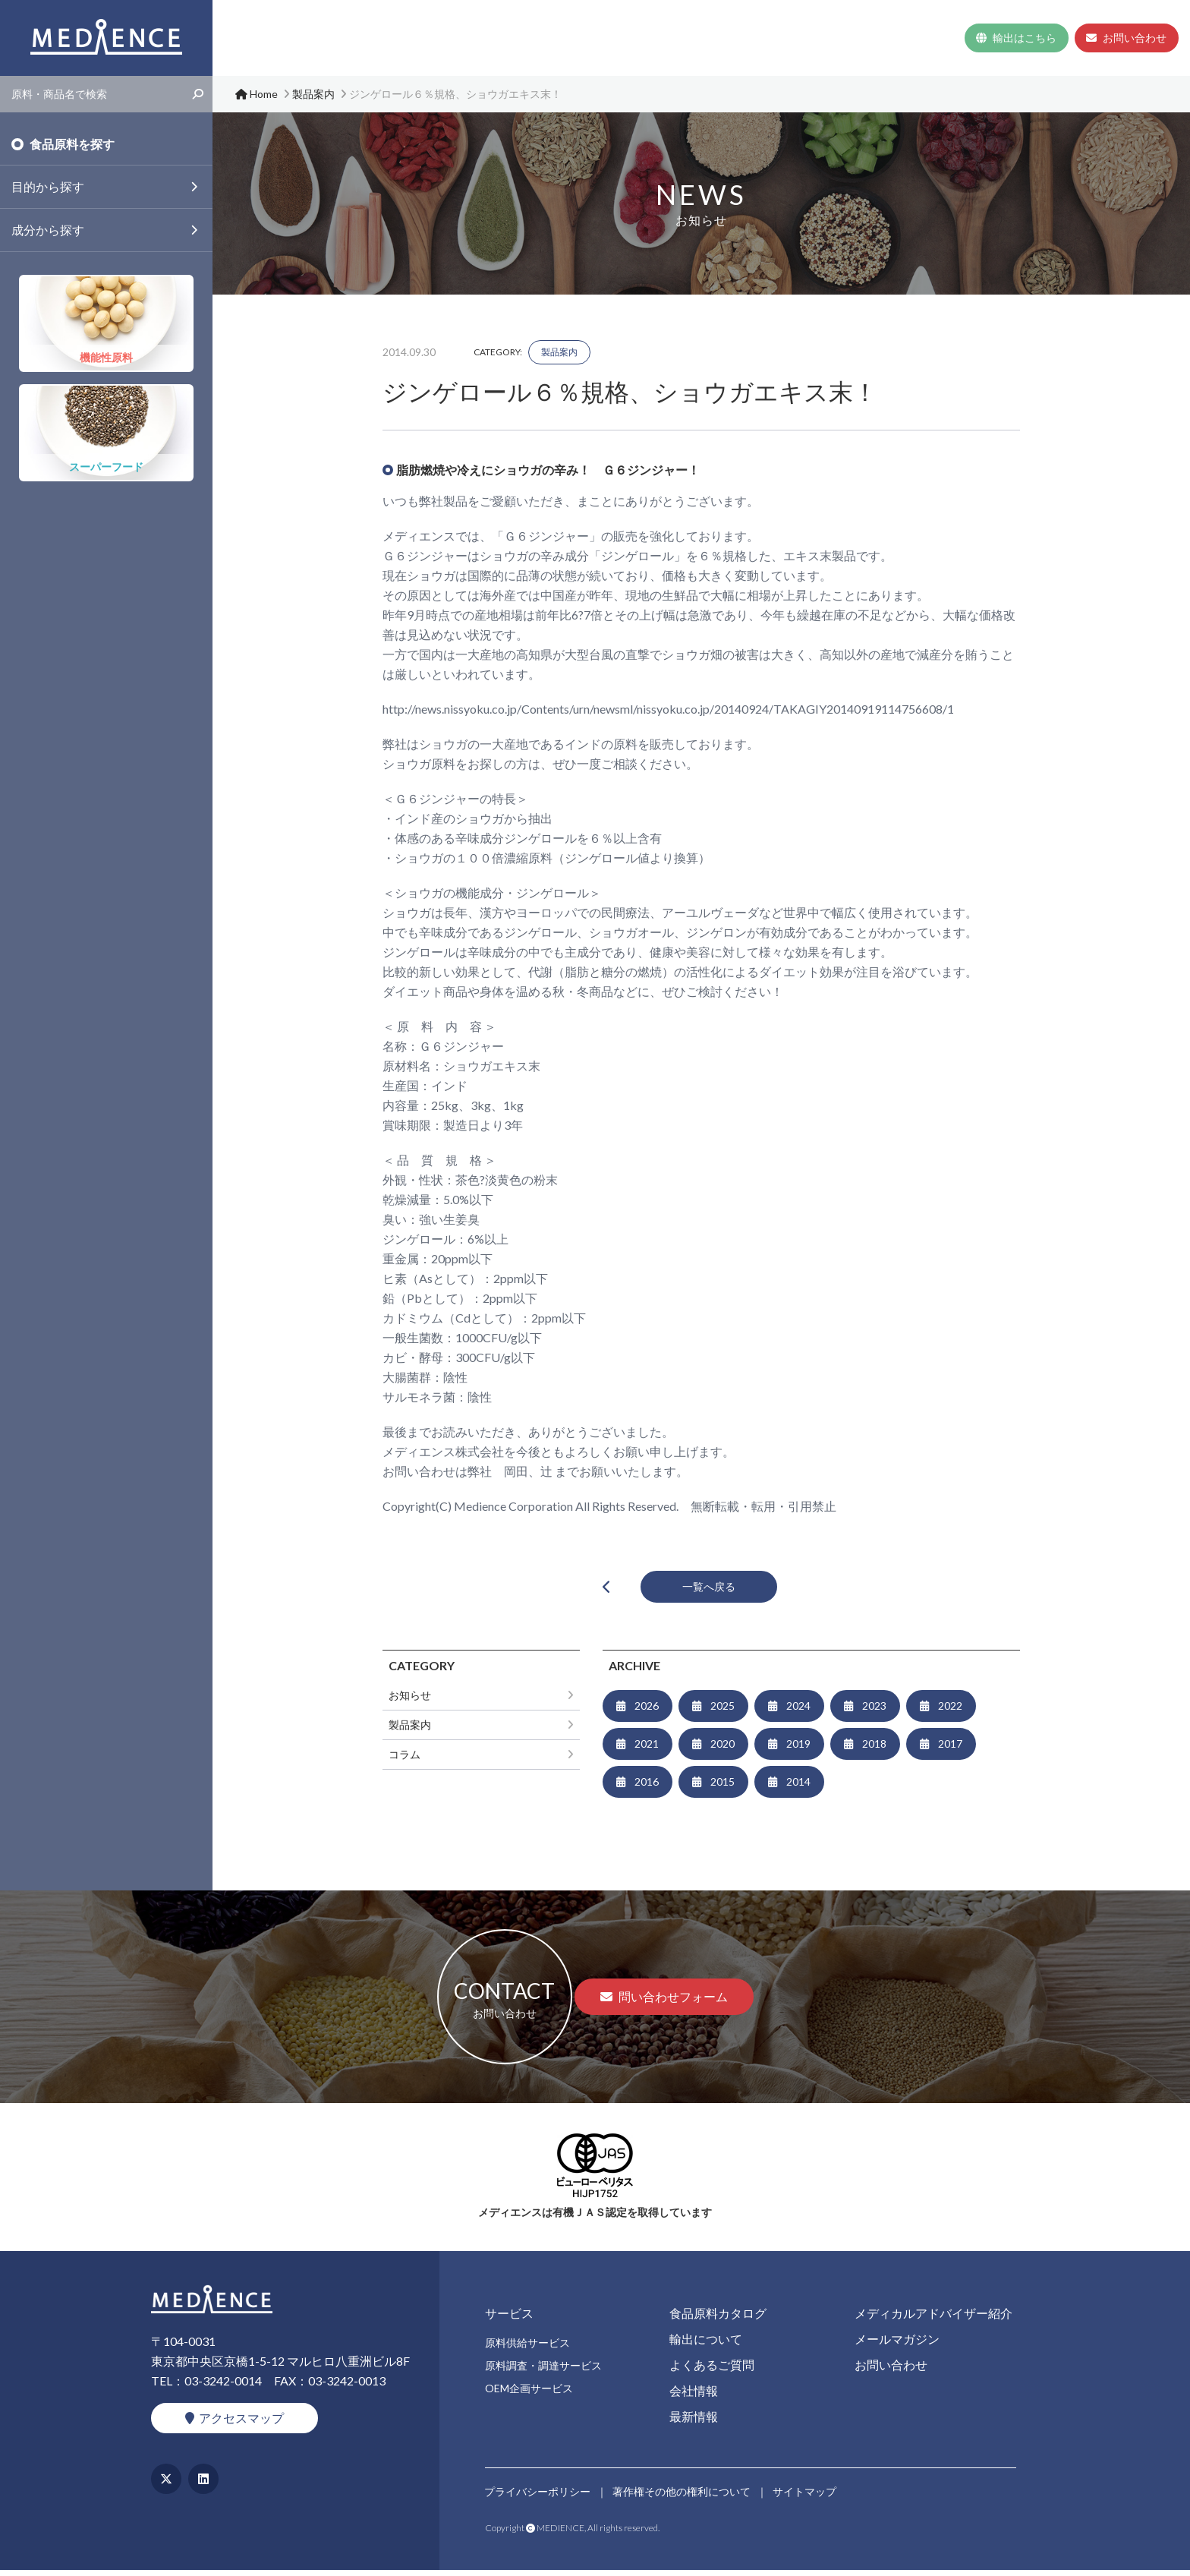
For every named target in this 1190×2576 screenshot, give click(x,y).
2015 (722, 1787)
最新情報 (928, 38)
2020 (722, 1749)
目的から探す (47, 186)
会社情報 (858, 38)
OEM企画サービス (529, 2394)
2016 (646, 1787)
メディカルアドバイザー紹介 (933, 2319)
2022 (950, 1711)
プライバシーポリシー (538, 2494)
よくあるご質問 (785, 38)
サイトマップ (807, 2494)
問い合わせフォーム (664, 2002)
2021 (646, 1749)
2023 (874, 1711)
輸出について (705, 2345)
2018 (874, 1749)
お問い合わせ (1126, 38)
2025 (722, 1711)
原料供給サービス (527, 2348)
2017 (950, 1749)
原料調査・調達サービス (543, 2371)
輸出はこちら (1015, 38)
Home (548, 38)
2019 (798, 1749)
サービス (599, 38)
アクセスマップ (234, 2424)
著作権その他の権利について (683, 2494)
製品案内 (559, 352)
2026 (646, 1711)
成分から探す (47, 229)
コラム (404, 1760)
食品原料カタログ (689, 38)
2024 (798, 1711)
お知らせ (410, 1701)
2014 (798, 1787)
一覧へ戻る (711, 1589)
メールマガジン (897, 2345)
